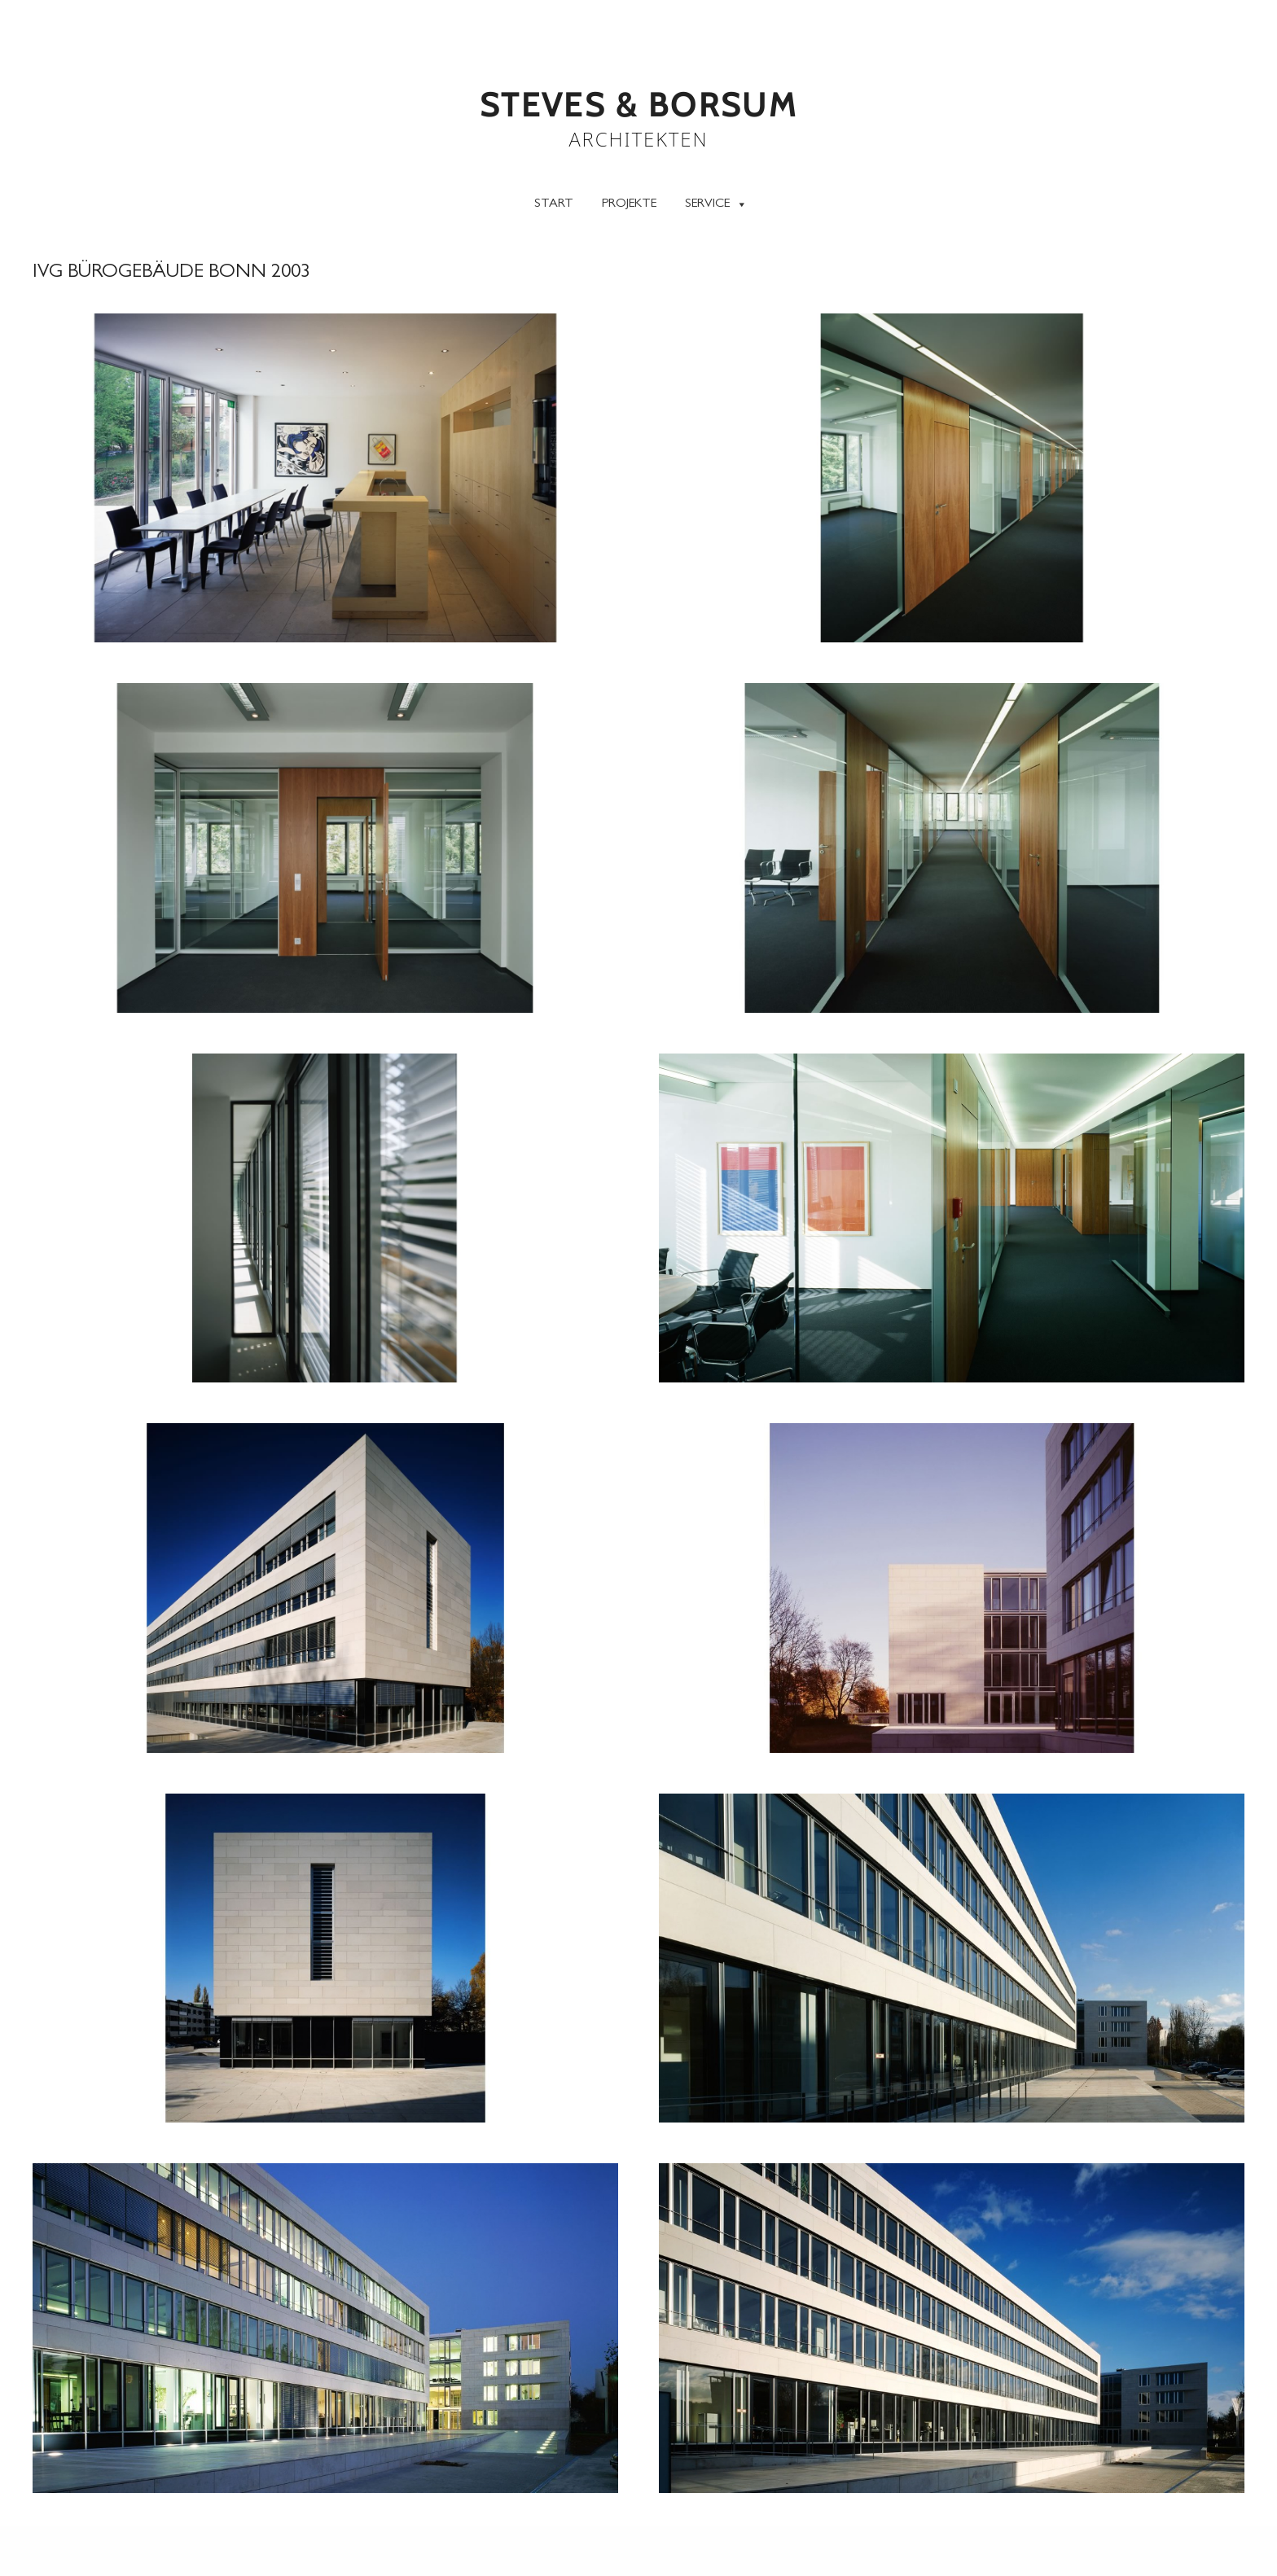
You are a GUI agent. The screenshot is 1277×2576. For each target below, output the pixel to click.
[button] (325, 477)
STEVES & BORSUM (638, 105)
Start (553, 204)
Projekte (629, 204)
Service (716, 203)
